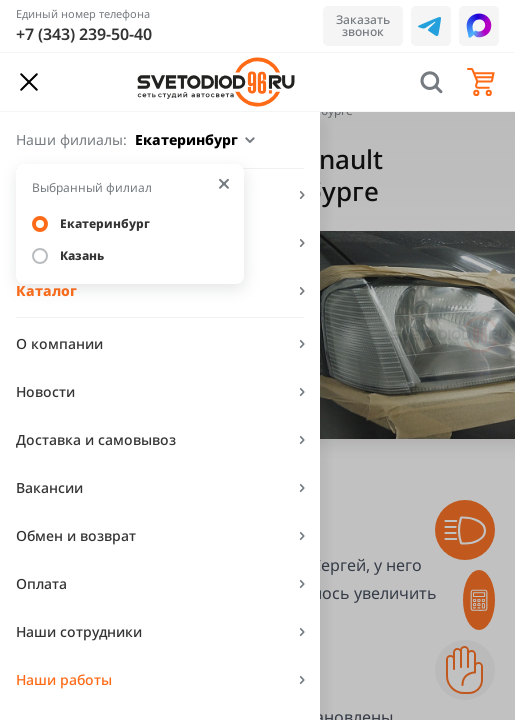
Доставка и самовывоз (96, 439)
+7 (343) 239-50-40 (84, 34)
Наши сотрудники (79, 631)
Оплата (41, 583)
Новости (45, 391)
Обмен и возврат (76, 535)
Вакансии (49, 487)
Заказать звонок (363, 25)
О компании (59, 343)
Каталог (46, 290)
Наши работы (64, 679)
